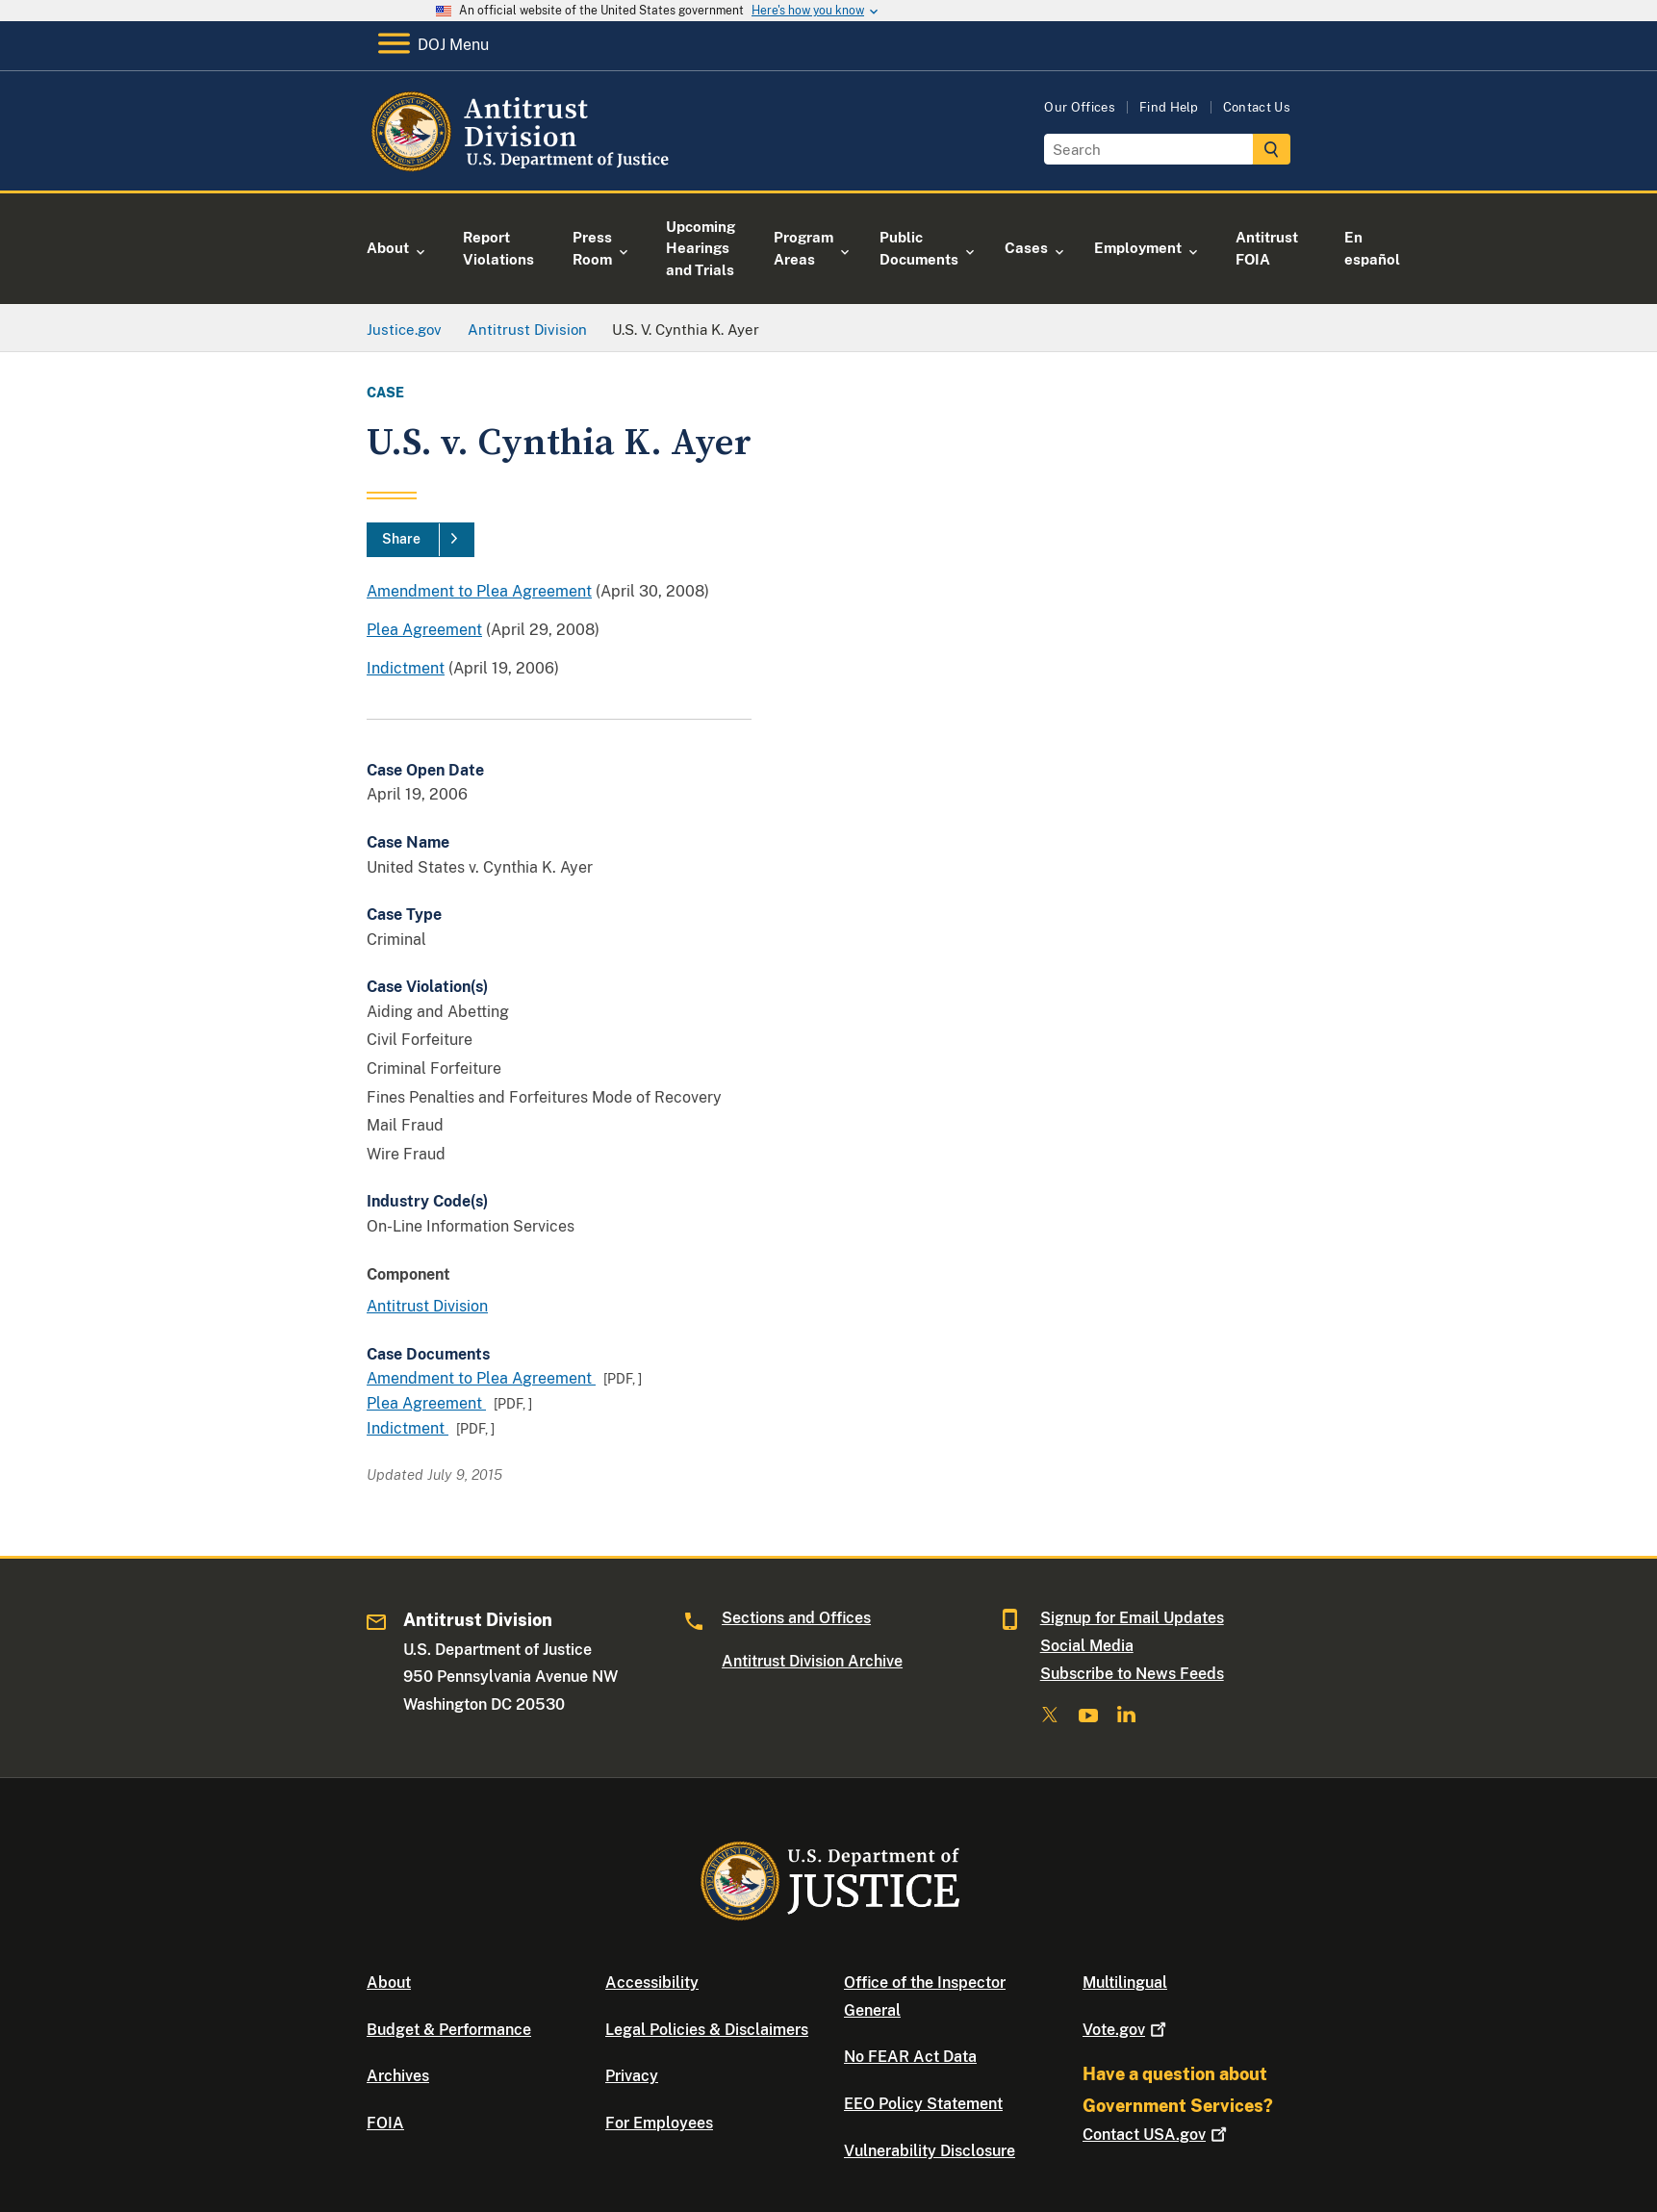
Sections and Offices (796, 1618)
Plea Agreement (424, 630)
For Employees (659, 2123)
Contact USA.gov (1157, 2134)
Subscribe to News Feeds (1132, 1674)
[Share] (420, 539)
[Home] (523, 168)
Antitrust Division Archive (812, 1661)
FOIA (385, 2123)
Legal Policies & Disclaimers (706, 2030)
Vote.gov (1126, 2030)
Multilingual (1125, 1982)
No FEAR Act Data (910, 2056)
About (389, 1982)
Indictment (406, 668)
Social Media (1087, 1646)
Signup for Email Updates (1132, 1618)
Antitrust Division (427, 1306)
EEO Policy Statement (923, 2104)
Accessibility (652, 1982)
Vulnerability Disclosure (929, 2151)
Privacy (631, 2076)
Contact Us (1256, 107)
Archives (398, 2076)
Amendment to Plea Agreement (479, 591)
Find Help (1169, 107)
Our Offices (1079, 107)
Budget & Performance (449, 2030)
